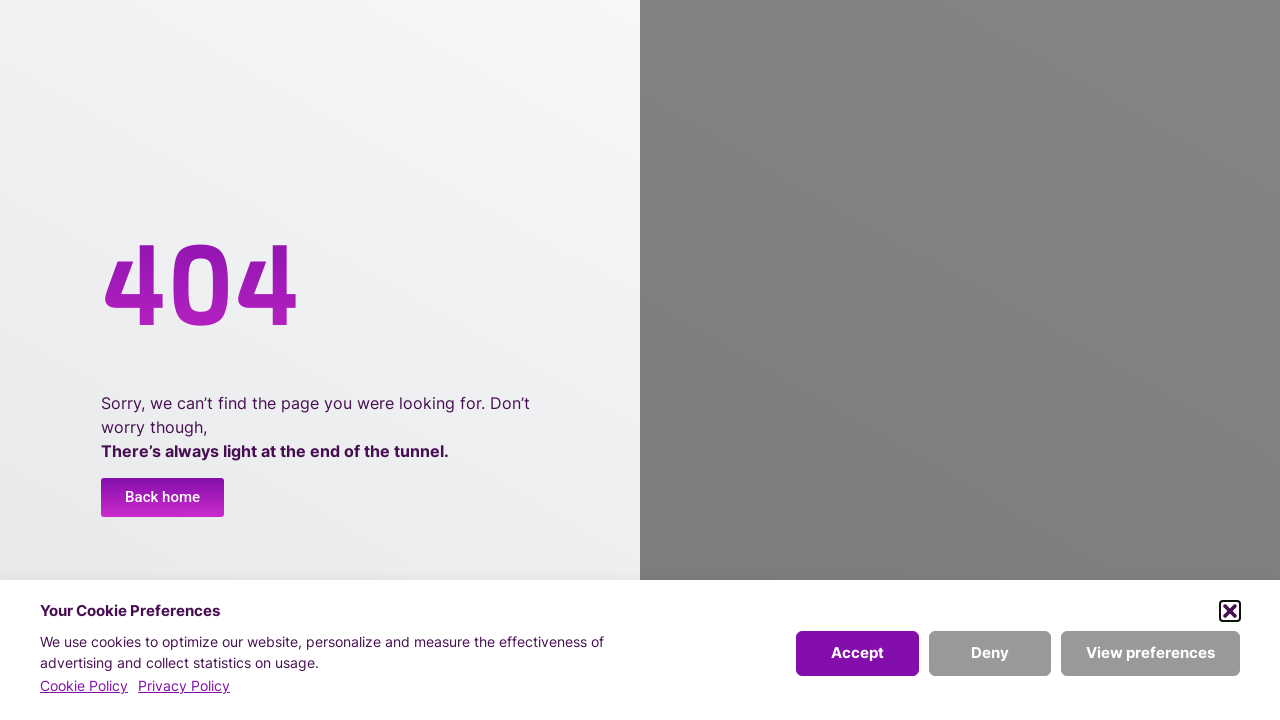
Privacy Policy (184, 685)
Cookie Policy (84, 685)
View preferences (1150, 652)
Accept (857, 652)
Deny (990, 652)
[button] (1230, 611)
